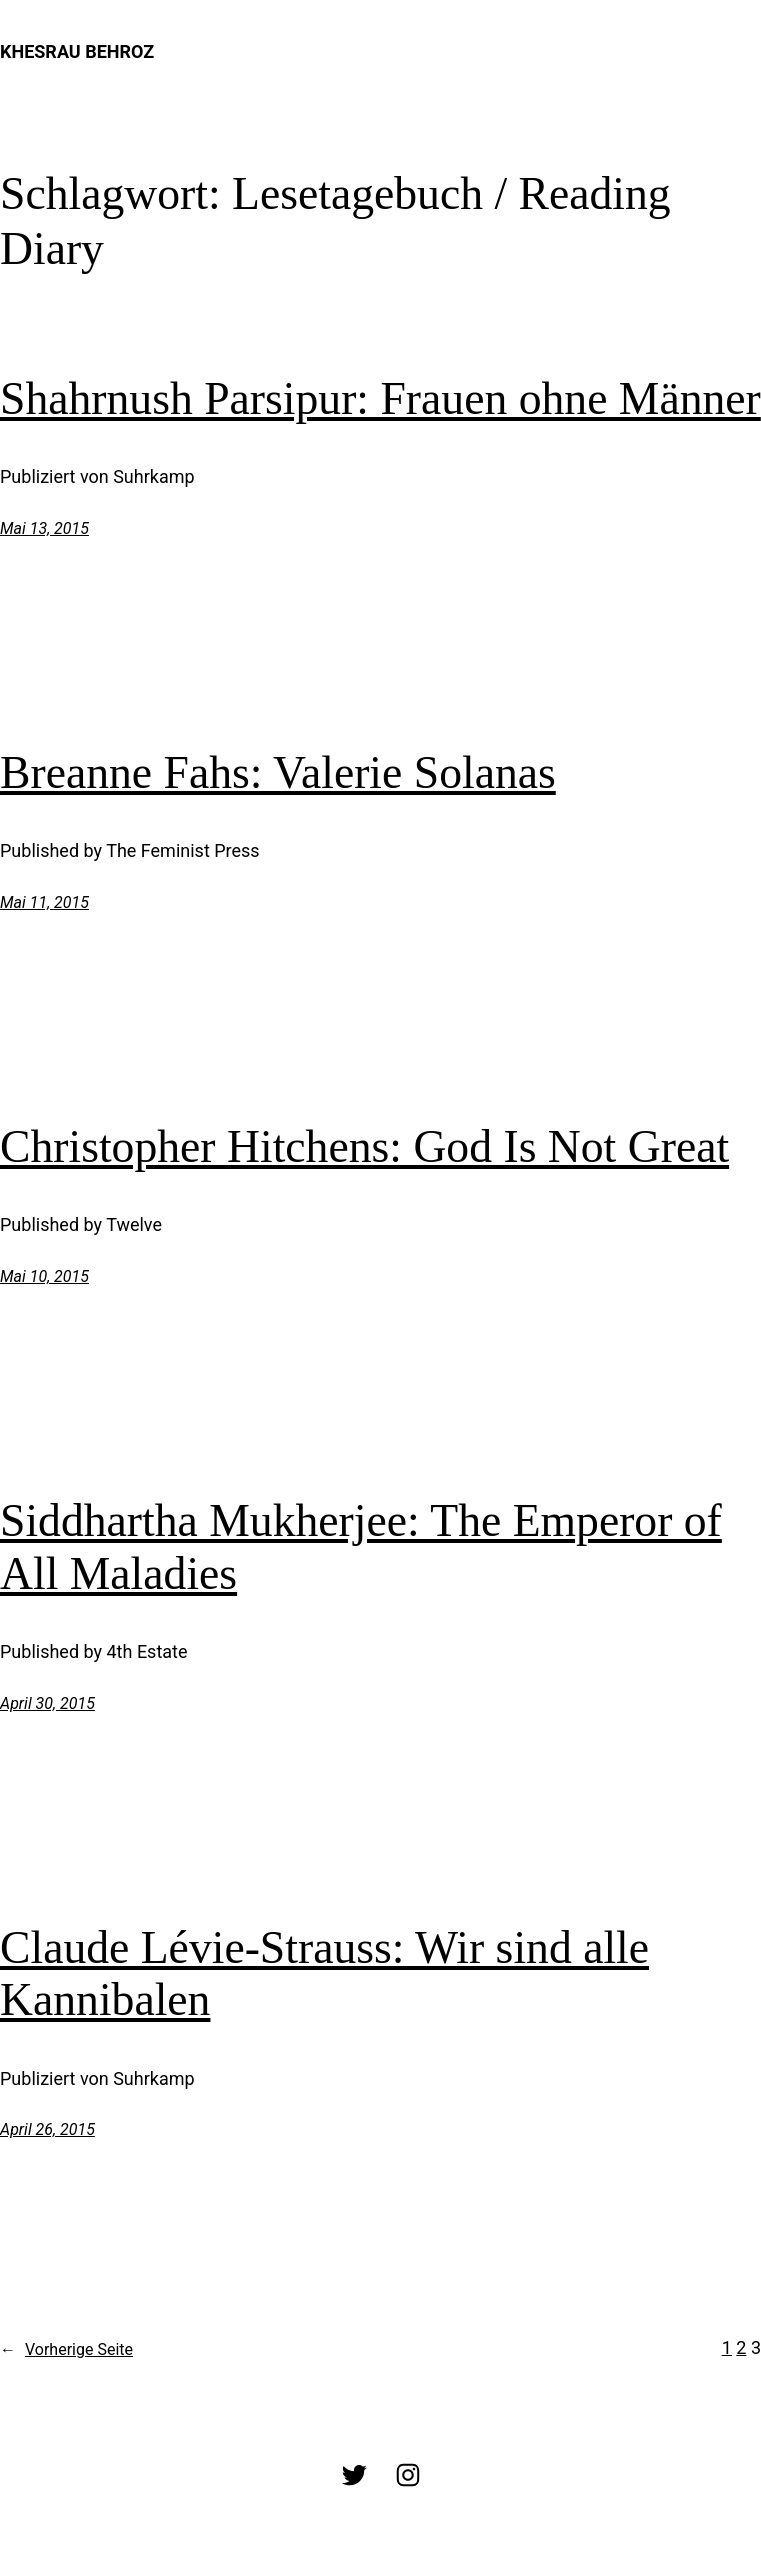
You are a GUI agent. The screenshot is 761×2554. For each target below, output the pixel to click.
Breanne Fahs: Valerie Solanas (278, 772)
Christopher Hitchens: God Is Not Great (364, 1146)
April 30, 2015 (47, 1703)
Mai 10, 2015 (44, 1276)
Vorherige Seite (66, 2350)
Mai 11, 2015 (44, 902)
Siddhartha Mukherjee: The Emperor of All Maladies (361, 1547)
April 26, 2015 (47, 2129)
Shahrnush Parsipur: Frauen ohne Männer (380, 398)
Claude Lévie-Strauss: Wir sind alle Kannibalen (324, 1974)
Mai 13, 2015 (44, 528)
